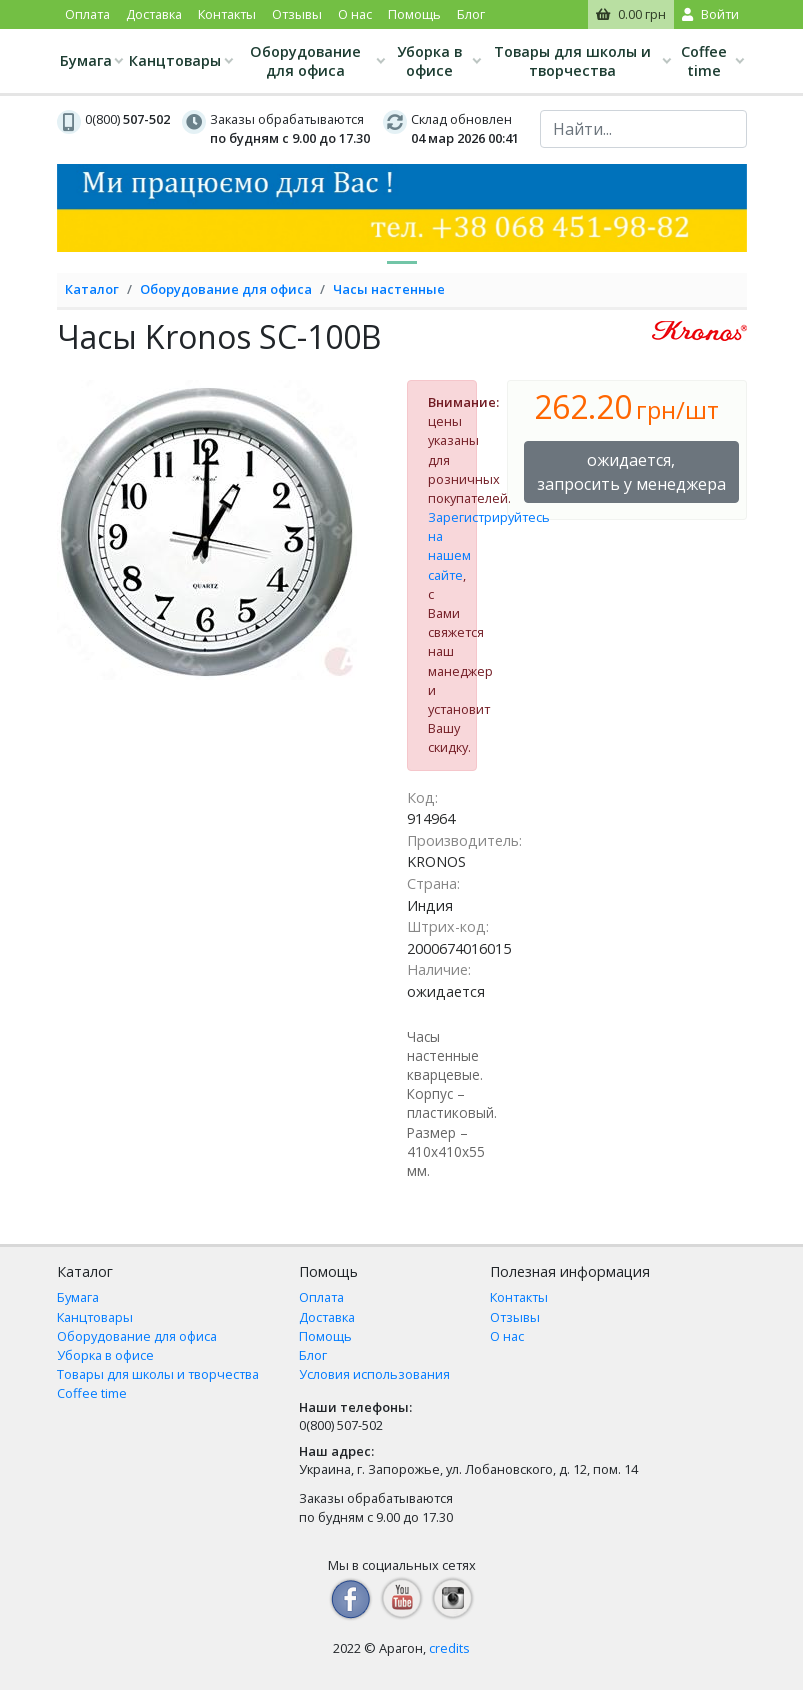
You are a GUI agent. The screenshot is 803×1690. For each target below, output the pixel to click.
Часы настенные (389, 289)
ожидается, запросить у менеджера (631, 472)
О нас (355, 14)
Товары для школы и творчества (572, 61)
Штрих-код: (448, 926)
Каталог (92, 289)
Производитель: (464, 840)
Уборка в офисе (429, 61)
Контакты (227, 14)
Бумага (86, 60)
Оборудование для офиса (305, 61)
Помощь (414, 14)
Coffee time (704, 61)
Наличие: (439, 969)
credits (449, 1648)
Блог (471, 14)
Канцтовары (175, 60)
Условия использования (374, 1374)
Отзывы (297, 14)
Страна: (433, 883)
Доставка (154, 14)
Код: (422, 797)
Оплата (87, 14)
